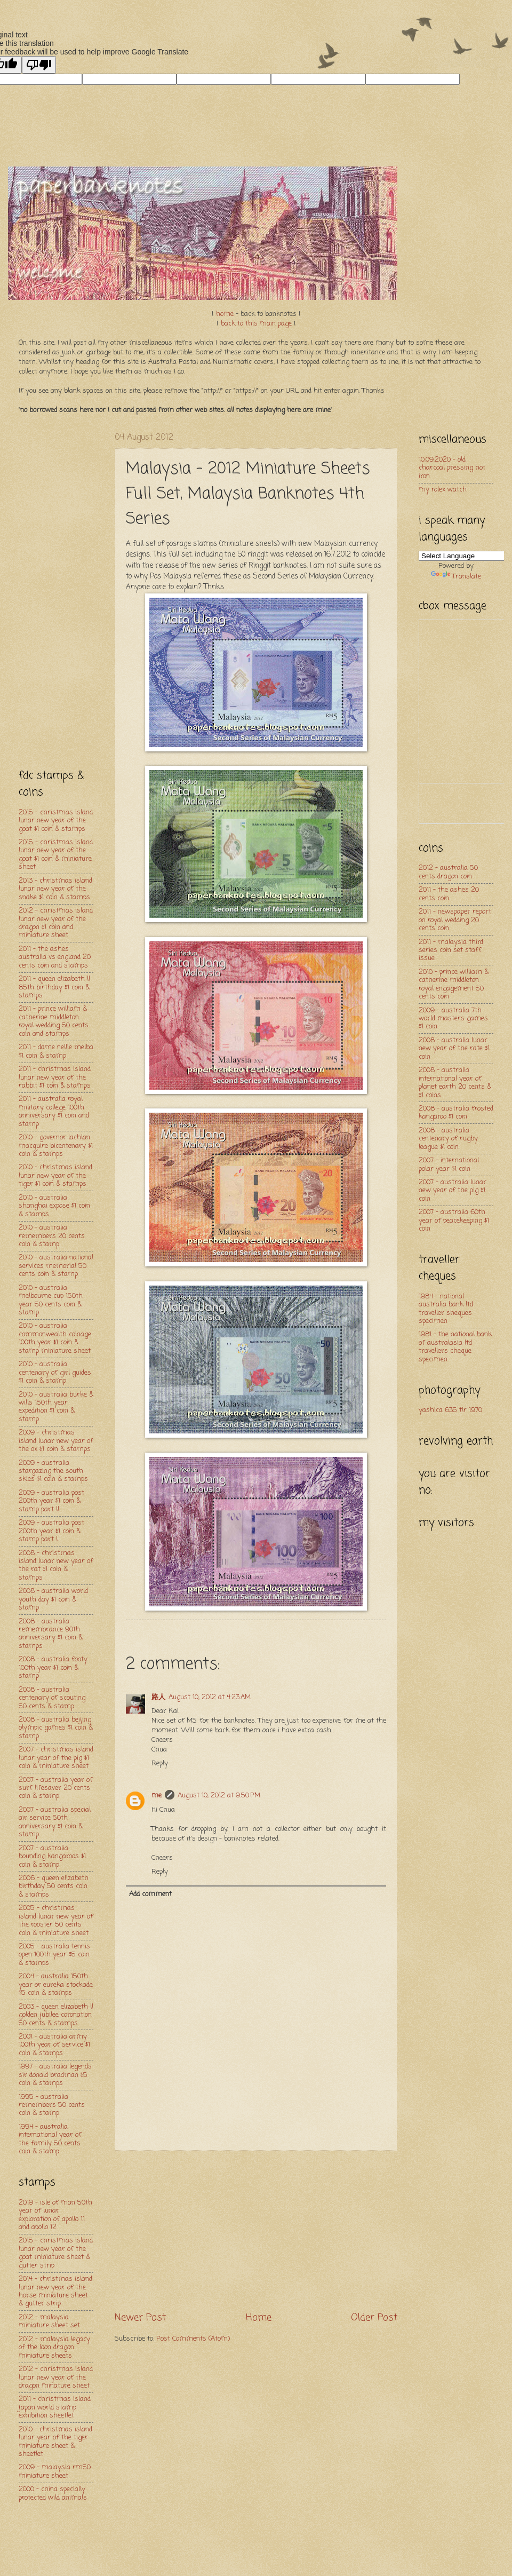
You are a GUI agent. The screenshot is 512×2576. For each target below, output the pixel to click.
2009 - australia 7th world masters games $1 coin (453, 1018)
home (225, 314)
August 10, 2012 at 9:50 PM (219, 1795)
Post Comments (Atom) (193, 2339)
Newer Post (140, 2317)
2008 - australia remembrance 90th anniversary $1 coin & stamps (51, 1633)
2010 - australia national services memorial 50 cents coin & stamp (56, 1266)
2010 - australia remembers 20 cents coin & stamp (52, 1236)
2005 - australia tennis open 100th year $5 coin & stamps (54, 1954)
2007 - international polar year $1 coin (449, 1164)
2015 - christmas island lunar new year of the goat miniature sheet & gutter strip (56, 2253)
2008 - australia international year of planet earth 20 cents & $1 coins (455, 1082)
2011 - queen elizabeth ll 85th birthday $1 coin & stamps (54, 987)
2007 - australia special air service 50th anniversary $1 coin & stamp (55, 1822)
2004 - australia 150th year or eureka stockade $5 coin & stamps (56, 1984)
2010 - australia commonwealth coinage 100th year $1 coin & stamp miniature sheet (55, 1338)
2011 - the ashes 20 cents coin (449, 894)
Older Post (374, 2317)
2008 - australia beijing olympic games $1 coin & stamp (56, 1728)
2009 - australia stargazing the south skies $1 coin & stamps (53, 1471)
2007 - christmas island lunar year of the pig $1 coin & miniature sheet (56, 1758)
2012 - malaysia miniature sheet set (49, 2321)
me (156, 1795)
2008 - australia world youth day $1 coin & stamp (53, 1599)
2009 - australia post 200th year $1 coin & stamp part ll (51, 1501)
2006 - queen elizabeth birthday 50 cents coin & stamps (54, 1886)
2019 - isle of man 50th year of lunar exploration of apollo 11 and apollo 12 (55, 2215)
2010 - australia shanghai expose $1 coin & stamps (54, 1206)
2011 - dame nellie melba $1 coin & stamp (56, 1051)
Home (258, 2317)
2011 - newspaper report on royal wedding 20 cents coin (455, 920)
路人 (158, 1697)
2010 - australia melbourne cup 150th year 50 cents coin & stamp (51, 1300)
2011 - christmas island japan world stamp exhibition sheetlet (55, 2407)
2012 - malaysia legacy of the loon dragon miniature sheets (54, 2347)
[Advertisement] (256, 2230)
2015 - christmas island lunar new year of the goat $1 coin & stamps (56, 820)
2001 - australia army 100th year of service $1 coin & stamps (54, 2045)
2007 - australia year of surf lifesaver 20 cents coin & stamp (56, 1788)
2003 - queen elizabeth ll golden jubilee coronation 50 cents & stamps (56, 2015)
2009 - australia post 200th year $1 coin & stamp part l (51, 1531)
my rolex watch (443, 490)
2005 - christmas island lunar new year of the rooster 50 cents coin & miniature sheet (56, 1920)
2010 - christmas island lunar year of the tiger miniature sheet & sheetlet (55, 2441)
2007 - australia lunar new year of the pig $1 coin (452, 1190)
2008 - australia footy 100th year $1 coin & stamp (53, 1667)
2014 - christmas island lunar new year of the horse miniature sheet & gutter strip (55, 2291)
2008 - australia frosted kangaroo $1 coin (456, 1113)
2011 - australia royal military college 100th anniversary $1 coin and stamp (54, 1111)
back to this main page (256, 324)
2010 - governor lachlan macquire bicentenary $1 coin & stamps (56, 1145)
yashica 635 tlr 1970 (450, 1410)
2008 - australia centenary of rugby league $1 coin (448, 1138)
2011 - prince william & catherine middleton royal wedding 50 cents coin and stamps (54, 1021)
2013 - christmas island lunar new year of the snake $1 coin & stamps (55, 889)
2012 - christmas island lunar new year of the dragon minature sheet (56, 2377)
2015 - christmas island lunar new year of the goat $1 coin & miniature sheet (56, 854)
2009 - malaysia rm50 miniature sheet (55, 2471)
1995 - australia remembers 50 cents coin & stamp (52, 2105)
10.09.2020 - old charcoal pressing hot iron (452, 468)
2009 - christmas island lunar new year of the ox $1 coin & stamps (56, 1441)
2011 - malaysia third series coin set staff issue (451, 950)
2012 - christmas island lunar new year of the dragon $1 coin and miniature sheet (56, 923)
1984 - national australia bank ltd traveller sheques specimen (446, 1308)
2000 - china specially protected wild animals (53, 2493)
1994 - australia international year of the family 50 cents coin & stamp (50, 2139)
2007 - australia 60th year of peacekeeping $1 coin (454, 1220)
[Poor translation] (39, 65)
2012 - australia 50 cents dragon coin (448, 872)
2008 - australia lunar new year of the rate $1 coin (454, 1048)
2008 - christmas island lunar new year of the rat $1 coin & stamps (56, 1565)
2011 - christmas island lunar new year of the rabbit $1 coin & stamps (55, 1077)
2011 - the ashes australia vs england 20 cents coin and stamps (55, 957)
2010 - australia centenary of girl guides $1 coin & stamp (55, 1372)
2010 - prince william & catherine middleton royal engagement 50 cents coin (454, 984)
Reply (159, 1763)
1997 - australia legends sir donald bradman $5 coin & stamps (55, 2075)
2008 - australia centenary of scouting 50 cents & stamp (52, 1698)
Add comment (150, 1894)
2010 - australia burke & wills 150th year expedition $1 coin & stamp (56, 1407)
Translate (456, 577)
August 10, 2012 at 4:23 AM (210, 1697)
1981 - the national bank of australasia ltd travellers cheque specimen (455, 1346)
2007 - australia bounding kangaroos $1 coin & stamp (52, 1856)
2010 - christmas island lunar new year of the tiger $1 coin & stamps (55, 1175)
